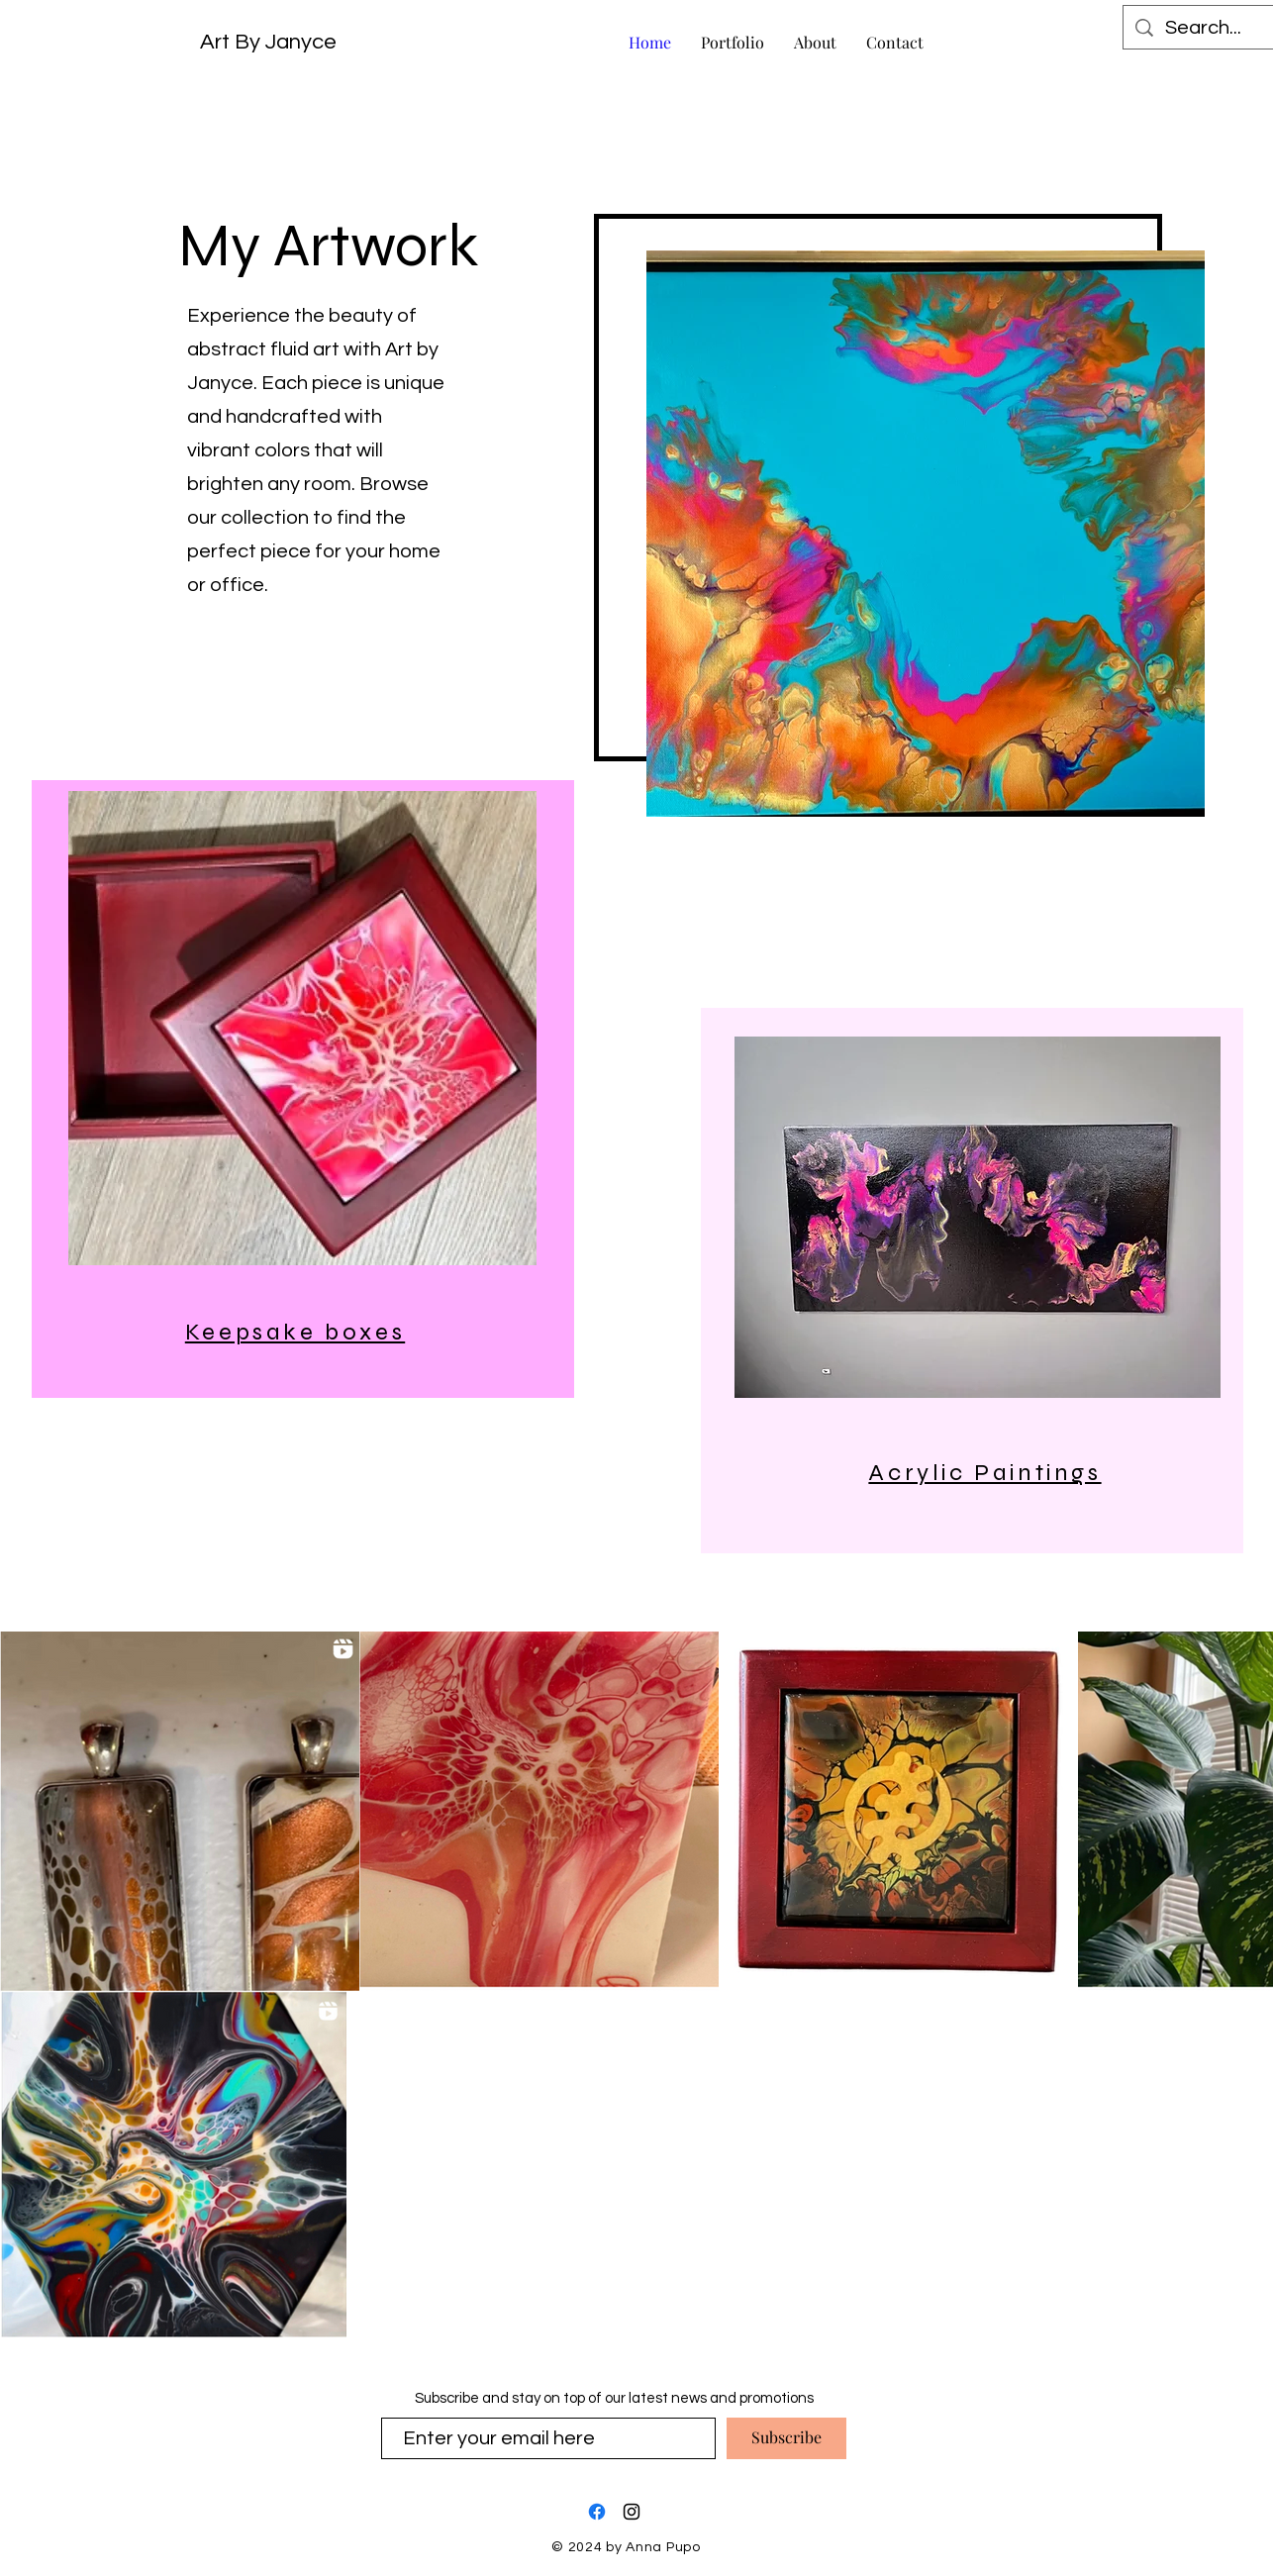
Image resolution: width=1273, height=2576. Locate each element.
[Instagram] (631, 2512)
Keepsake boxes (295, 1332)
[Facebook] (597, 2512)
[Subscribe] (786, 2438)
